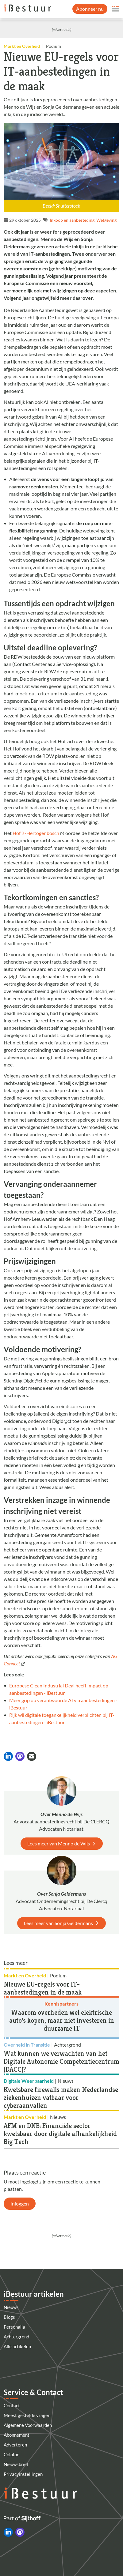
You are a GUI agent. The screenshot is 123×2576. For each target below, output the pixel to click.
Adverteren (15, 2444)
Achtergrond (16, 2336)
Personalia (14, 2327)
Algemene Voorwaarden (28, 2425)
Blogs (9, 2317)
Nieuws (11, 2307)
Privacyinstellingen (23, 2474)
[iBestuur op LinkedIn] (8, 2532)
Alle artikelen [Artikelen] (17, 2346)
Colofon (11, 2454)
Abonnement (16, 2435)
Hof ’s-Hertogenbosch (36, 833)
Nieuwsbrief (16, 2464)
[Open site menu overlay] (115, 9)
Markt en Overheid (22, 46)
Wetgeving (106, 220)
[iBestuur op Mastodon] (20, 2532)
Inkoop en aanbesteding (72, 220)
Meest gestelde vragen (27, 2415)
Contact (12, 2405)
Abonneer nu (90, 9)
